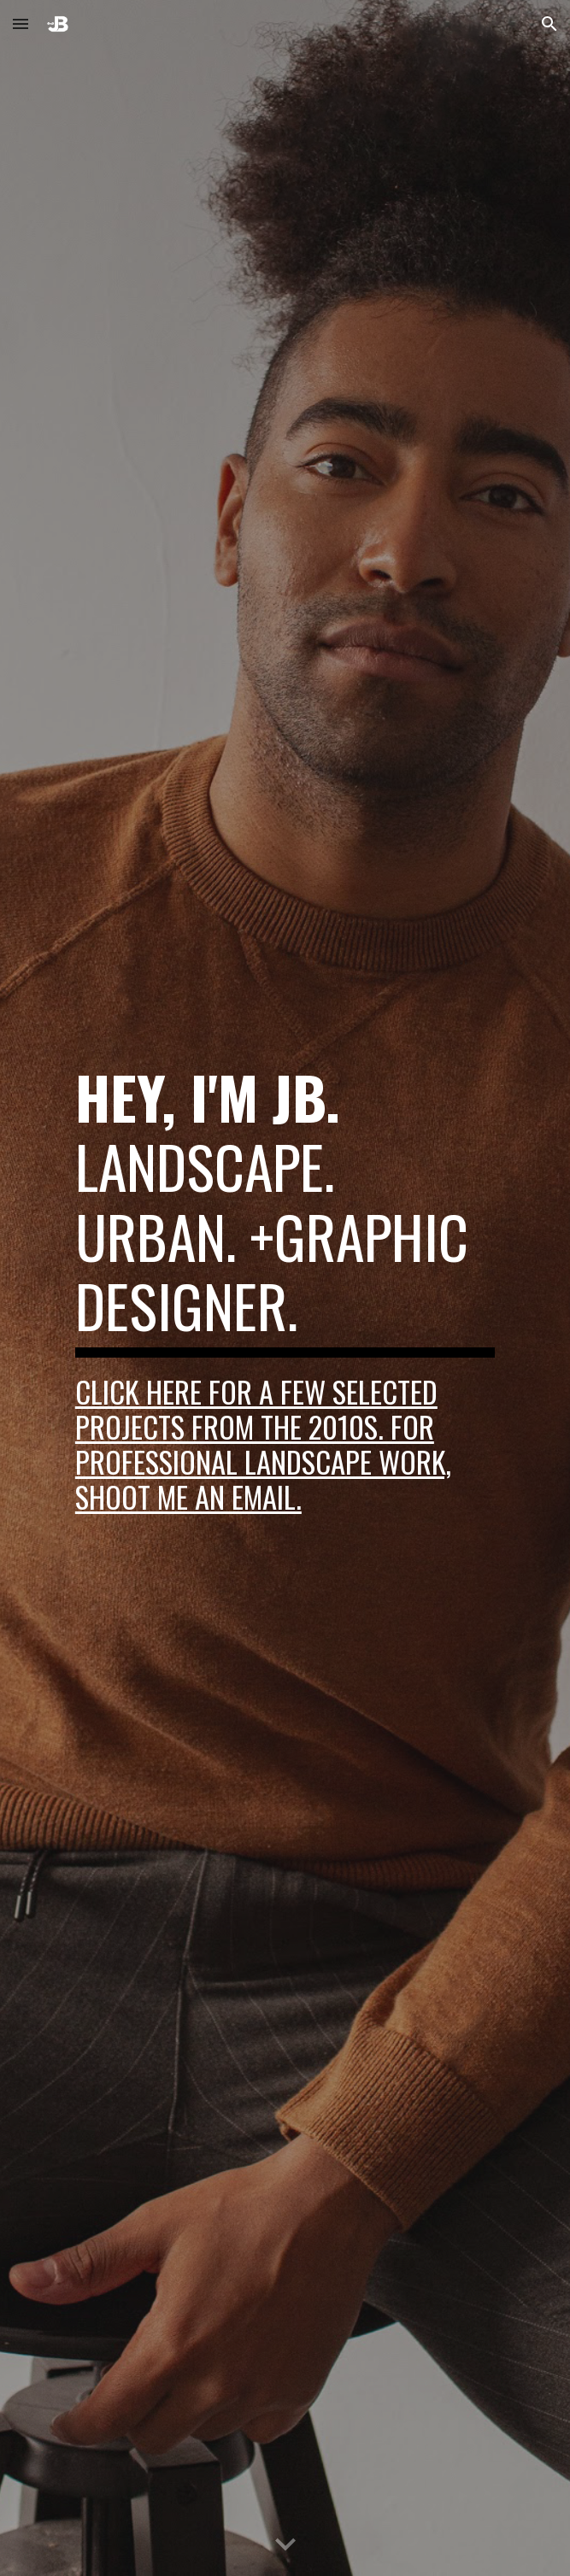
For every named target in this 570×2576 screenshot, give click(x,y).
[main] (285, 1288)
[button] (20, 23)
